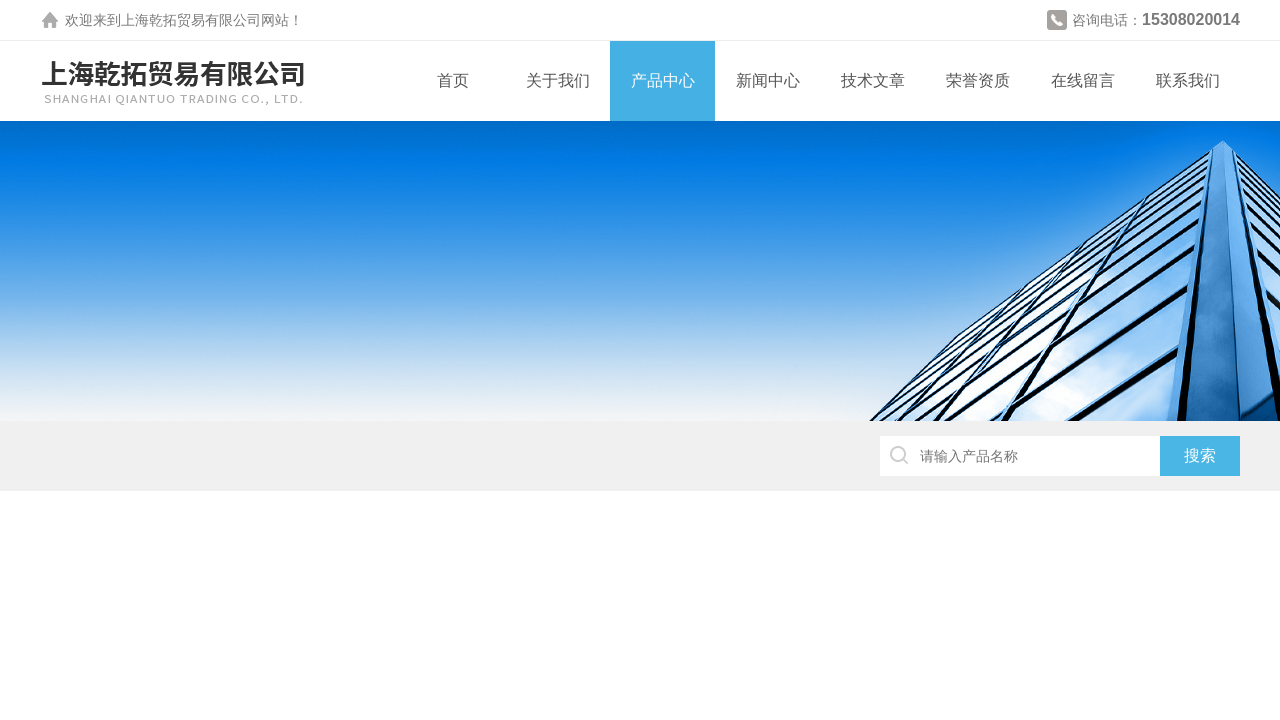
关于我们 (558, 80)
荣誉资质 (978, 80)
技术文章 (873, 80)
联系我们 (1188, 80)
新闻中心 (768, 80)
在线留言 (1083, 80)
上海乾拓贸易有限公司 (191, 20)
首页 (453, 80)
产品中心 (663, 80)
